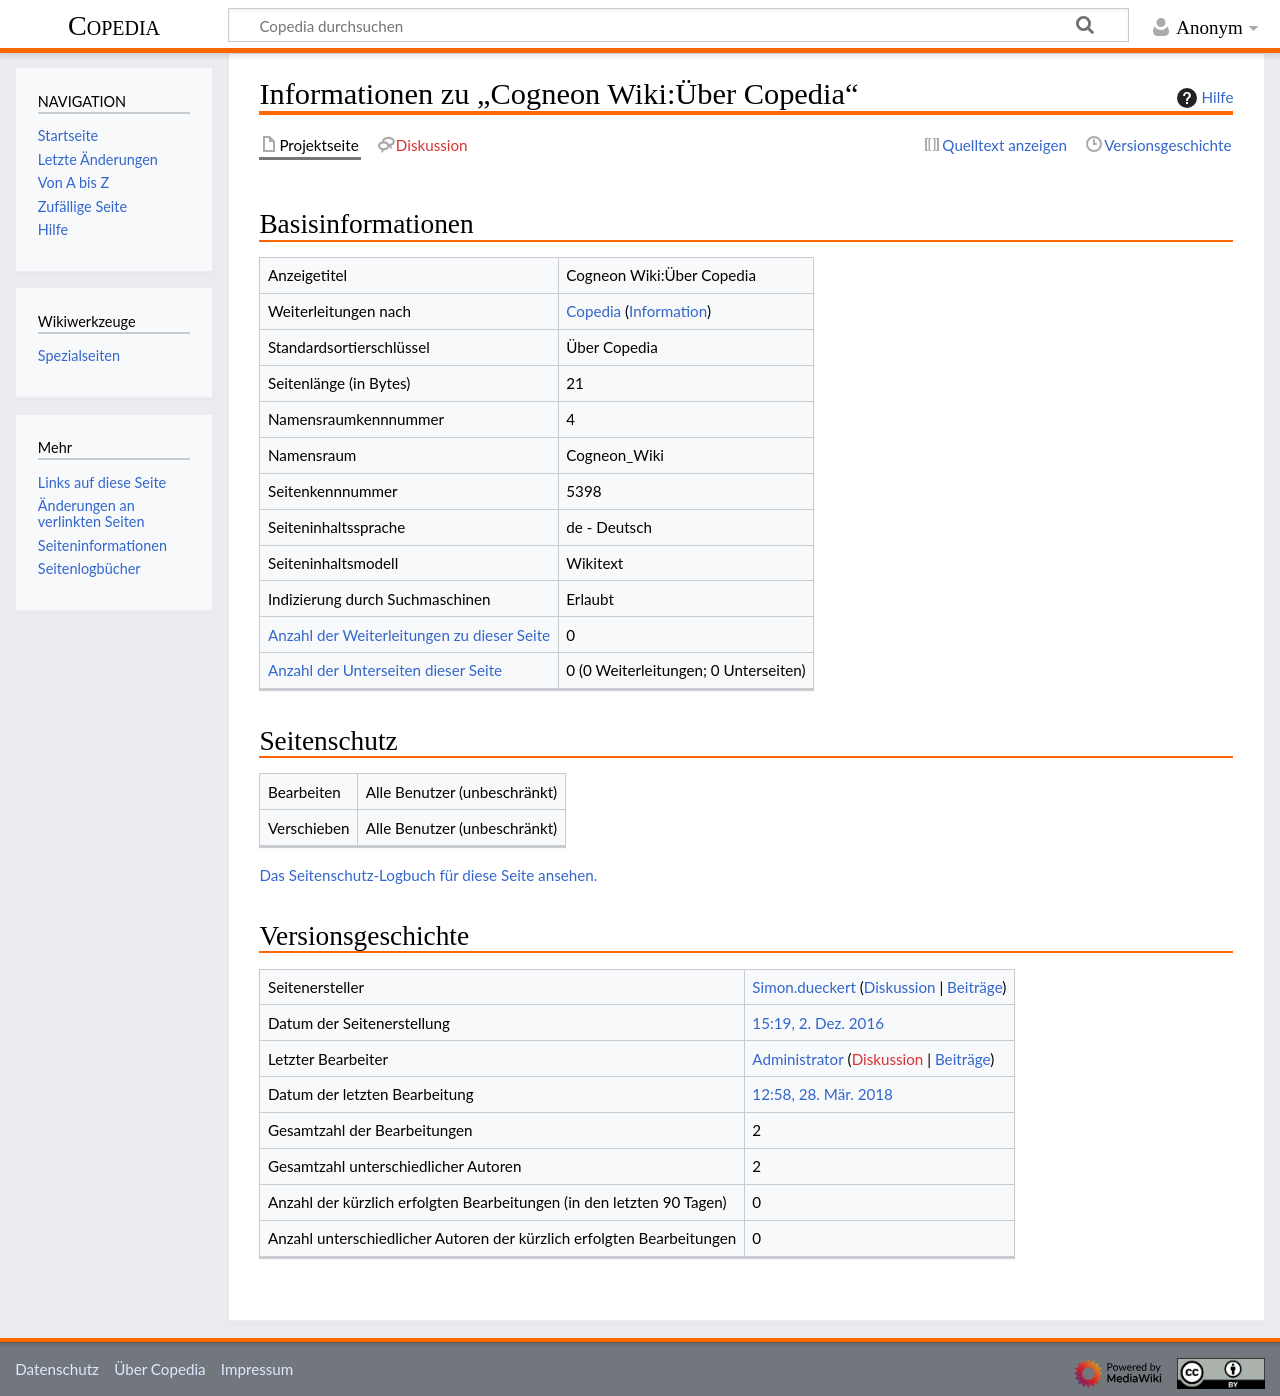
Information (668, 311)
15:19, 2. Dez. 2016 (818, 1023)
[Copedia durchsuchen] (678, 25)
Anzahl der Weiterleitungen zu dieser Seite (409, 635)
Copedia (114, 25)
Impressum (257, 1369)
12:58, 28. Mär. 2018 (822, 1094)
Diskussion (900, 987)
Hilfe (1203, 98)
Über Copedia (159, 1369)
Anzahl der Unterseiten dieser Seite (385, 670)
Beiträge (974, 987)
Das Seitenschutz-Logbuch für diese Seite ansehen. (428, 875)
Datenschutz (57, 1369)
